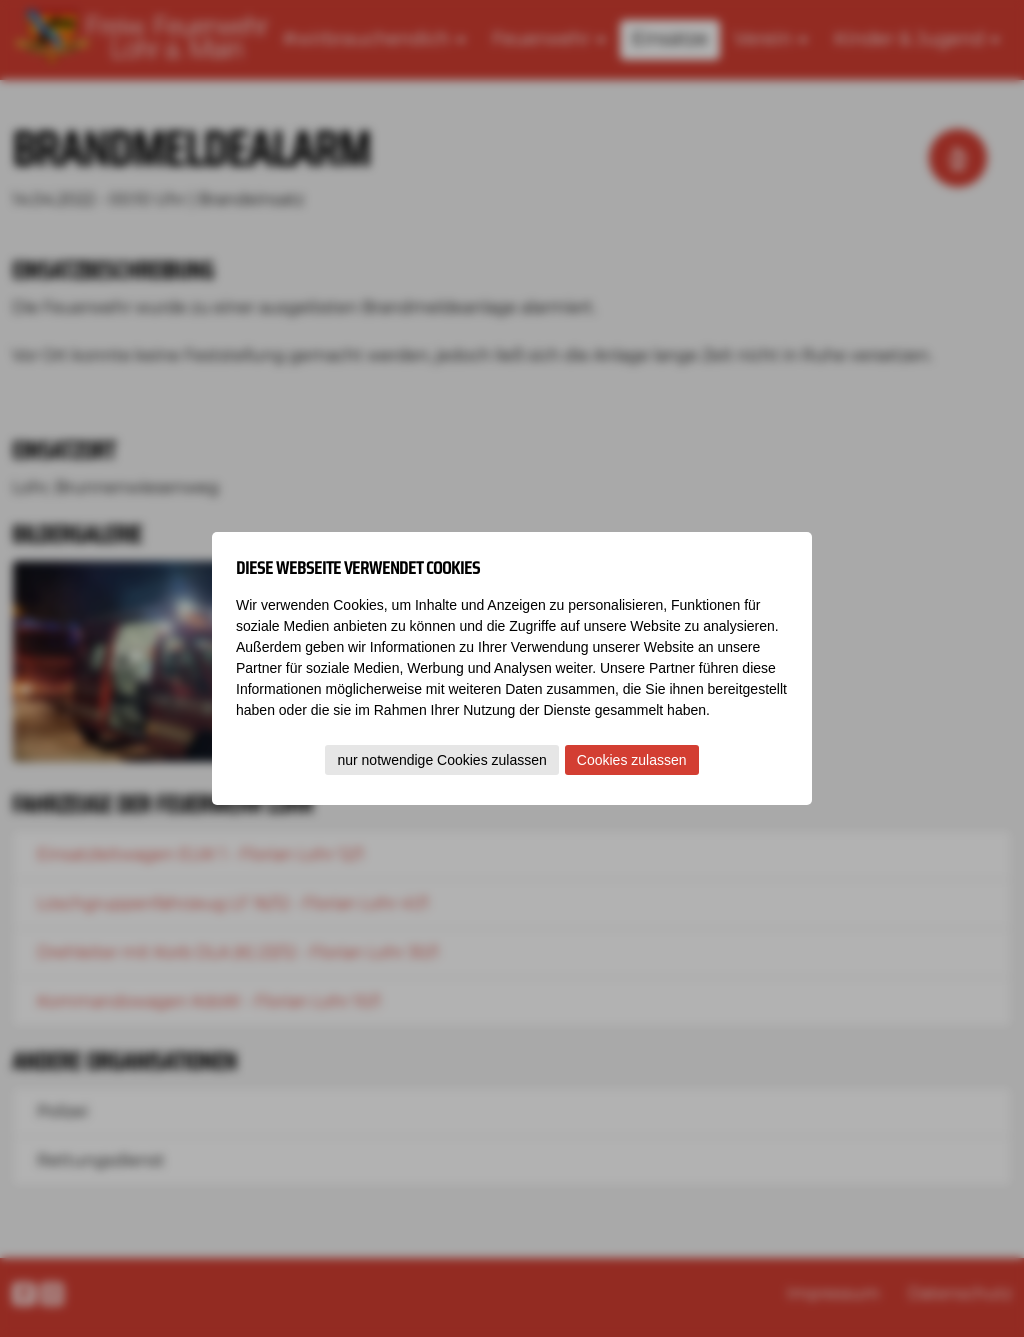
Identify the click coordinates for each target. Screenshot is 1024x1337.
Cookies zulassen (632, 760)
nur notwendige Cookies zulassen (441, 760)
